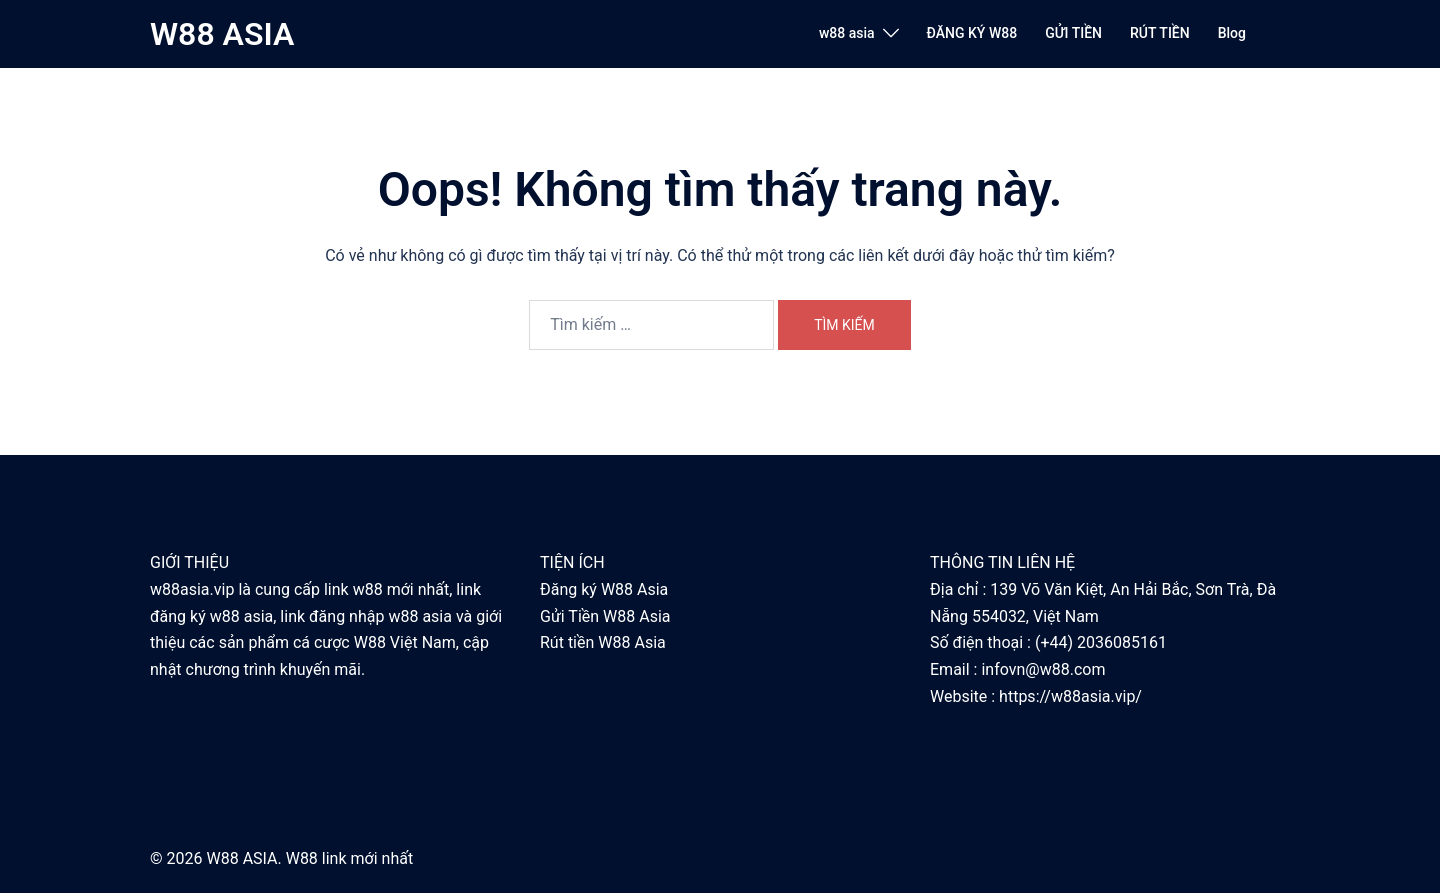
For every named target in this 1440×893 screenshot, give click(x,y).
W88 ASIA (222, 34)
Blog (1232, 33)
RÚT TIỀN (1160, 33)
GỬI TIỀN (1073, 33)
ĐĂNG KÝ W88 (972, 33)
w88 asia (847, 33)
